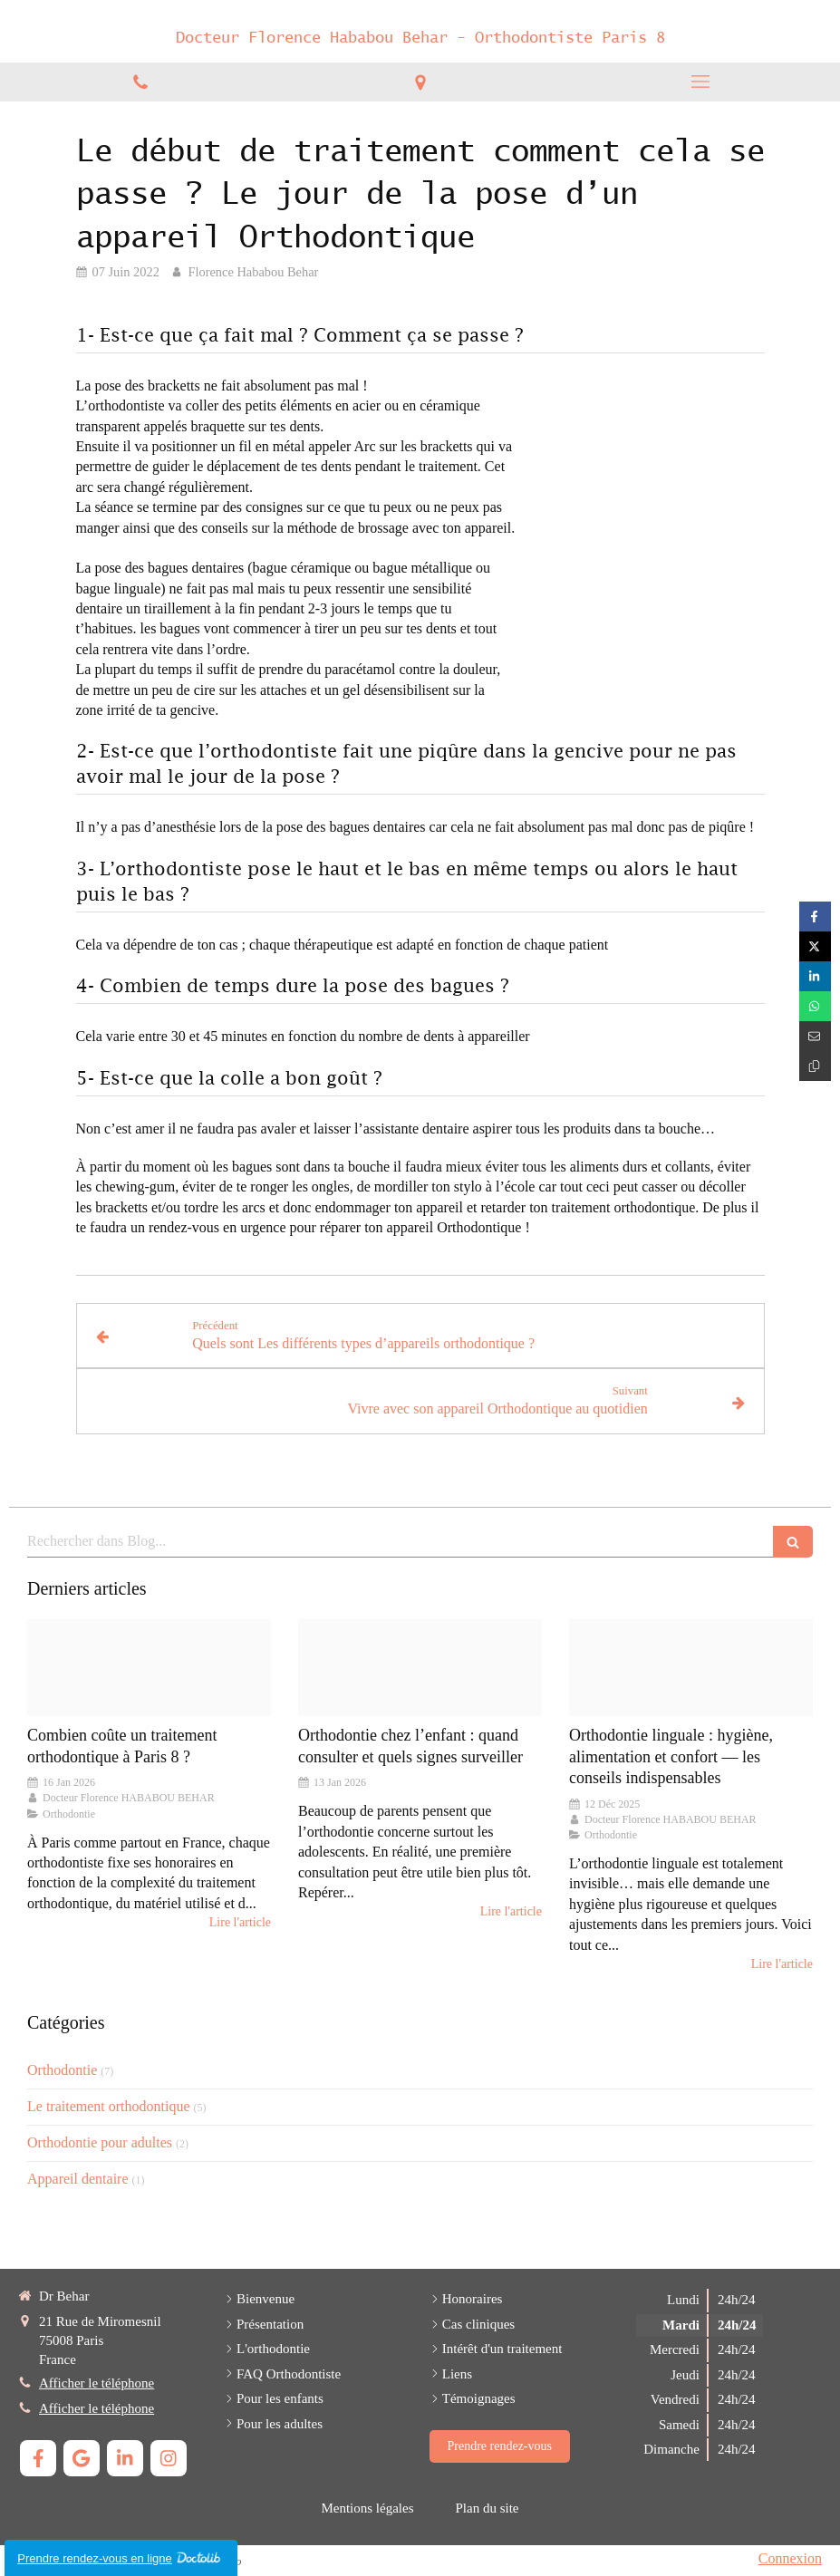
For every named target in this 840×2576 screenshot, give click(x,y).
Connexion (790, 2558)
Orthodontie (62, 2070)
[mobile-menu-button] (700, 81)
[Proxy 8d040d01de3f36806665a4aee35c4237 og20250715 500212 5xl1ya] (691, 1668)
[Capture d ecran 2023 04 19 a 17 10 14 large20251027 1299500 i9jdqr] (149, 1668)
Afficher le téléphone (96, 2383)
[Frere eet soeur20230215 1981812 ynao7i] (420, 1668)
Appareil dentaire (78, 2178)
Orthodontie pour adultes (99, 2142)
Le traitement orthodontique (108, 2106)
